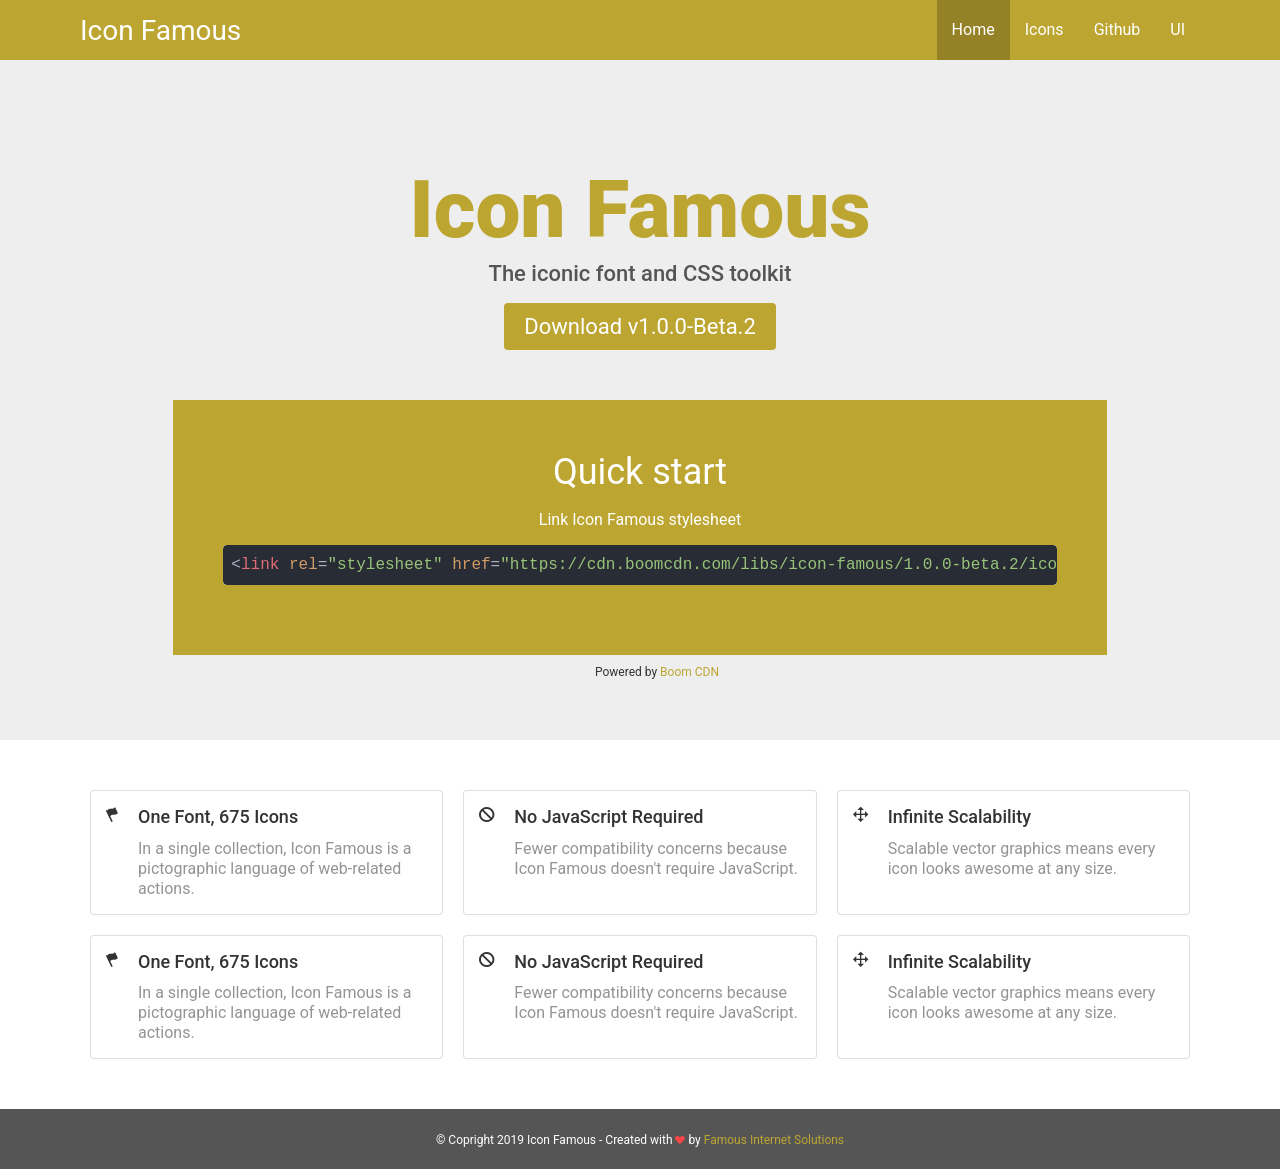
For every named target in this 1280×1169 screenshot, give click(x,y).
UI (1177, 29)
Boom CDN (689, 672)
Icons (1044, 29)
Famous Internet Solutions (774, 1140)
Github (1117, 29)
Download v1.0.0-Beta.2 (640, 326)
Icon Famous (160, 30)
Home (973, 29)
